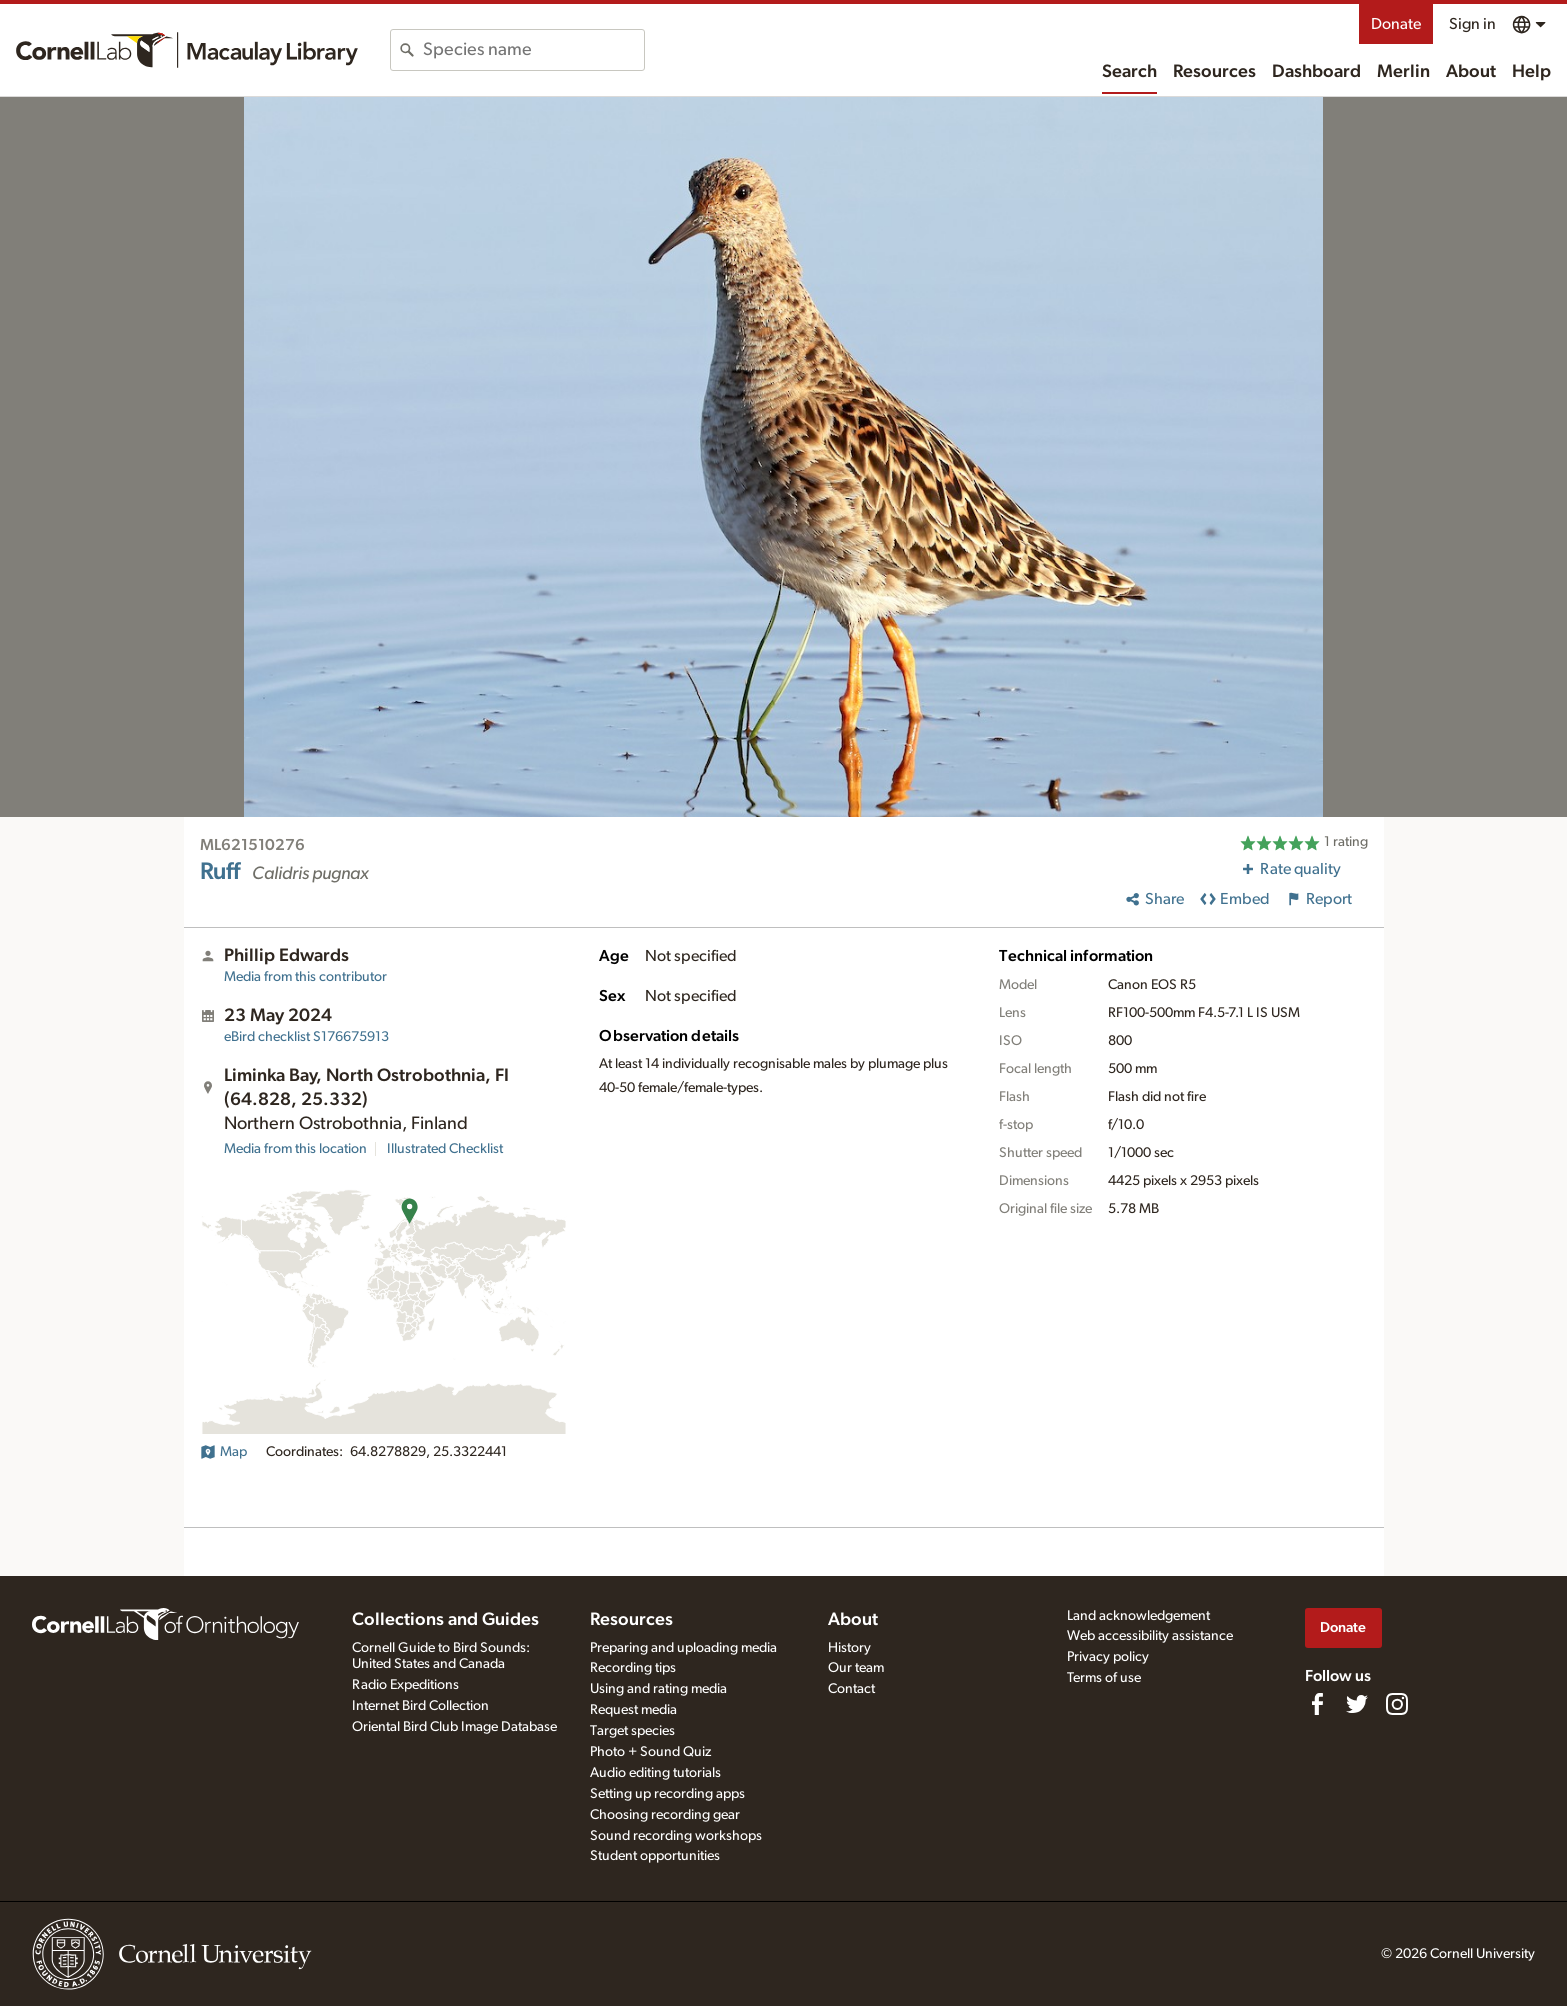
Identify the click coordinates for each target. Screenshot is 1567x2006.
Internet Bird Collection (420, 1706)
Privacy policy (1108, 1657)
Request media (633, 1710)
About (1471, 72)
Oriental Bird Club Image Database (454, 1727)
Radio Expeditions (405, 1685)
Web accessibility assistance (1150, 1636)
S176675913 (306, 1037)
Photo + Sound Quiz (650, 1752)
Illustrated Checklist (445, 1149)
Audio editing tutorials (655, 1773)
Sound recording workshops (676, 1836)
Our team (856, 1668)
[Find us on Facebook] (1317, 1704)
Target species (632, 1731)
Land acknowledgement (1138, 1616)
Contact (851, 1689)
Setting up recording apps (667, 1794)
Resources (1214, 72)
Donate (1396, 24)
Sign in (1472, 24)
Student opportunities (655, 1856)
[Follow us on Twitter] (1357, 1704)
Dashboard (1316, 72)
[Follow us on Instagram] (1397, 1704)
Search (1129, 72)
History (849, 1648)
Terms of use (1104, 1678)
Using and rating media (658, 1689)
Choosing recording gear (665, 1815)
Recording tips (633, 1668)
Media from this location (295, 1149)
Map (223, 1452)
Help (1531, 72)
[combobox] (533, 50)
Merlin (1403, 72)
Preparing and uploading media (683, 1648)
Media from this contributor (305, 977)
